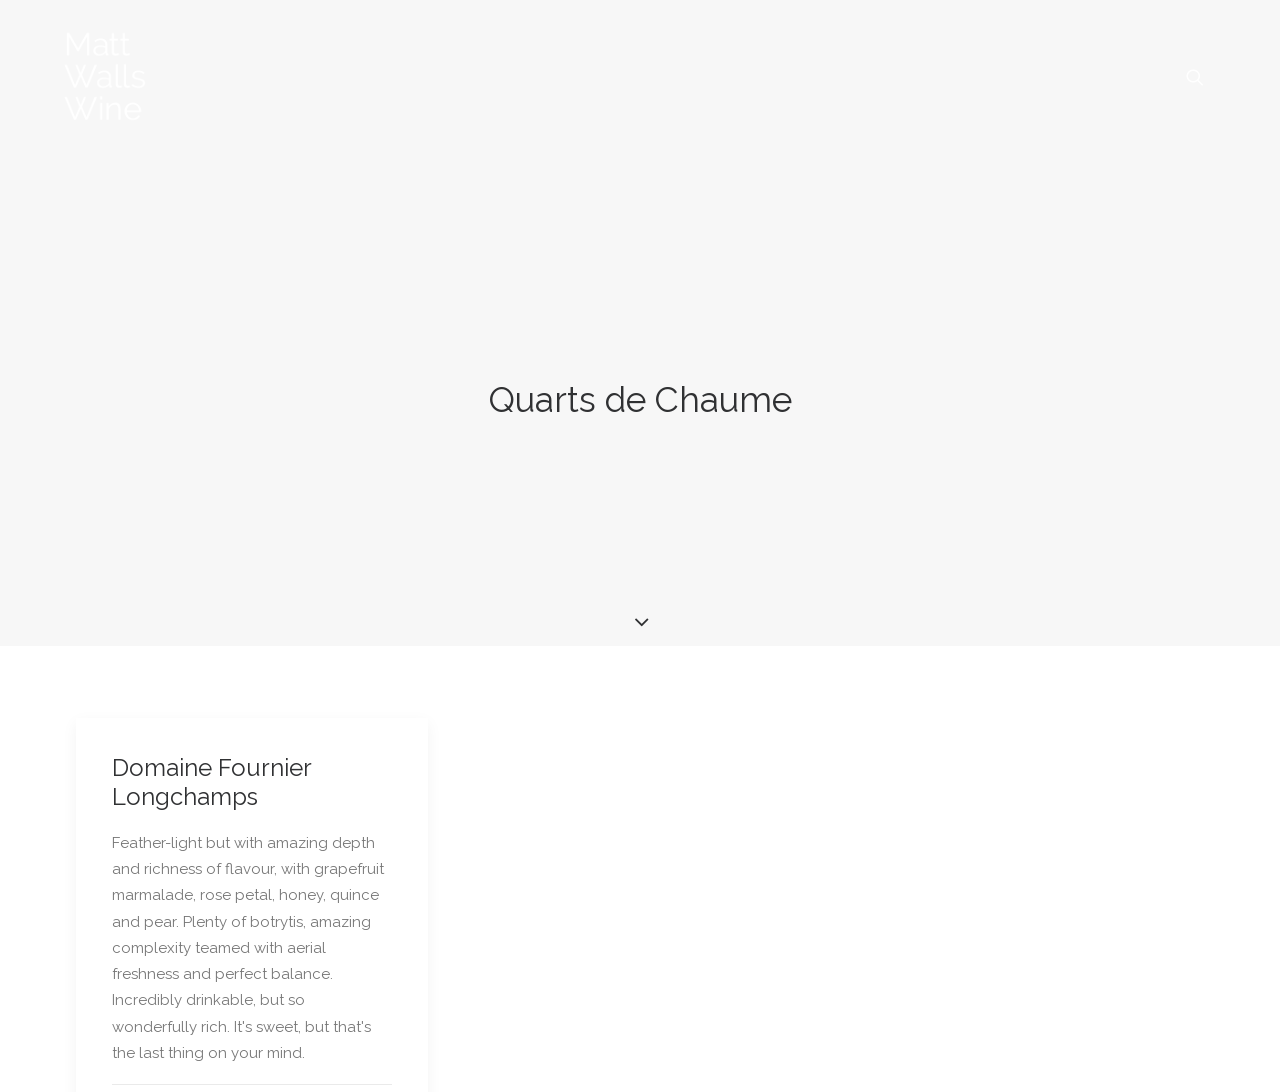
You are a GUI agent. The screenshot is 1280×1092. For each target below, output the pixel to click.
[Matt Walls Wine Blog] (105, 77)
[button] (1195, 77)
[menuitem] (1195, 77)
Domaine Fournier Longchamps (211, 744)
